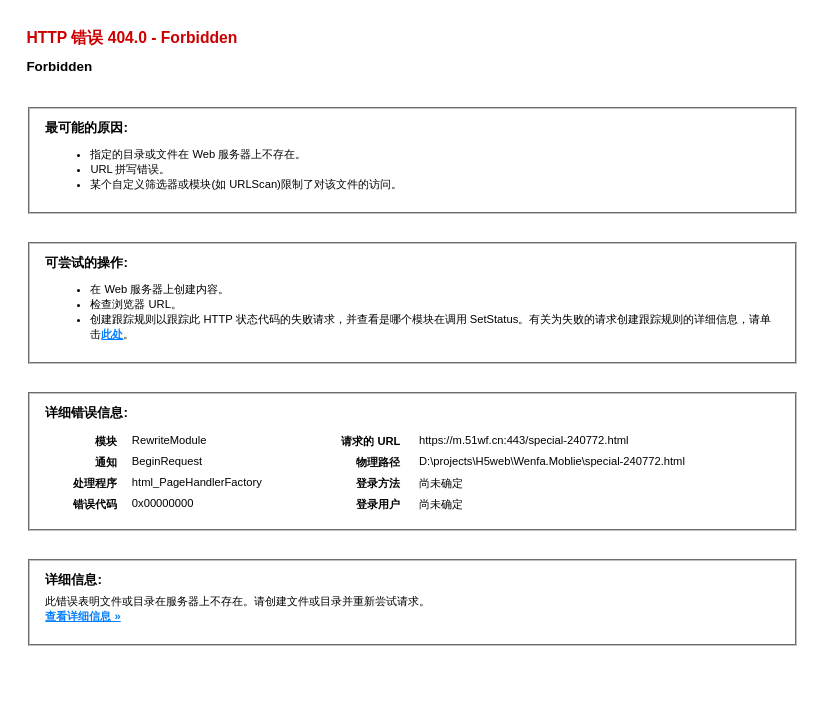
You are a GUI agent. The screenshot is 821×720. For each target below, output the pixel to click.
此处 (112, 334)
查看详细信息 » (82, 616)
